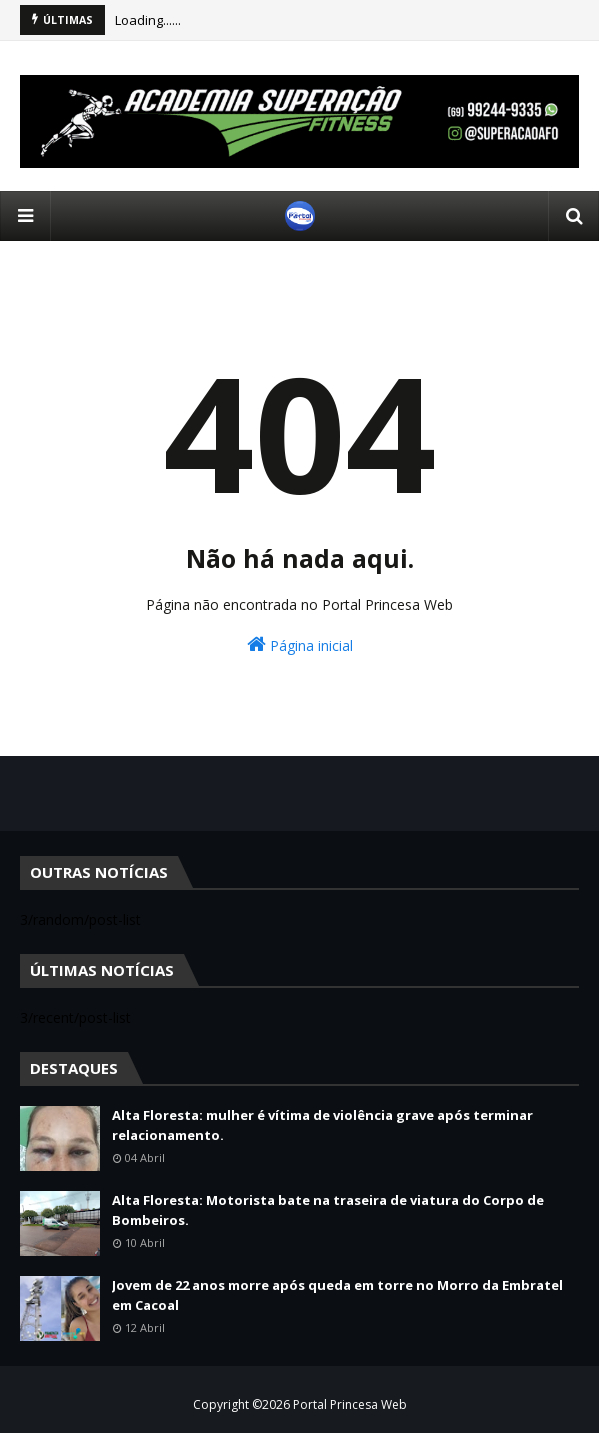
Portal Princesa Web (350, 1404)
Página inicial (300, 644)
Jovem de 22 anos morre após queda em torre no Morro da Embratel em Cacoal (337, 1295)
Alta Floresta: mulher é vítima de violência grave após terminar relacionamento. (322, 1125)
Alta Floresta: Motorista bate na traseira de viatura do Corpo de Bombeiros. (328, 1210)
